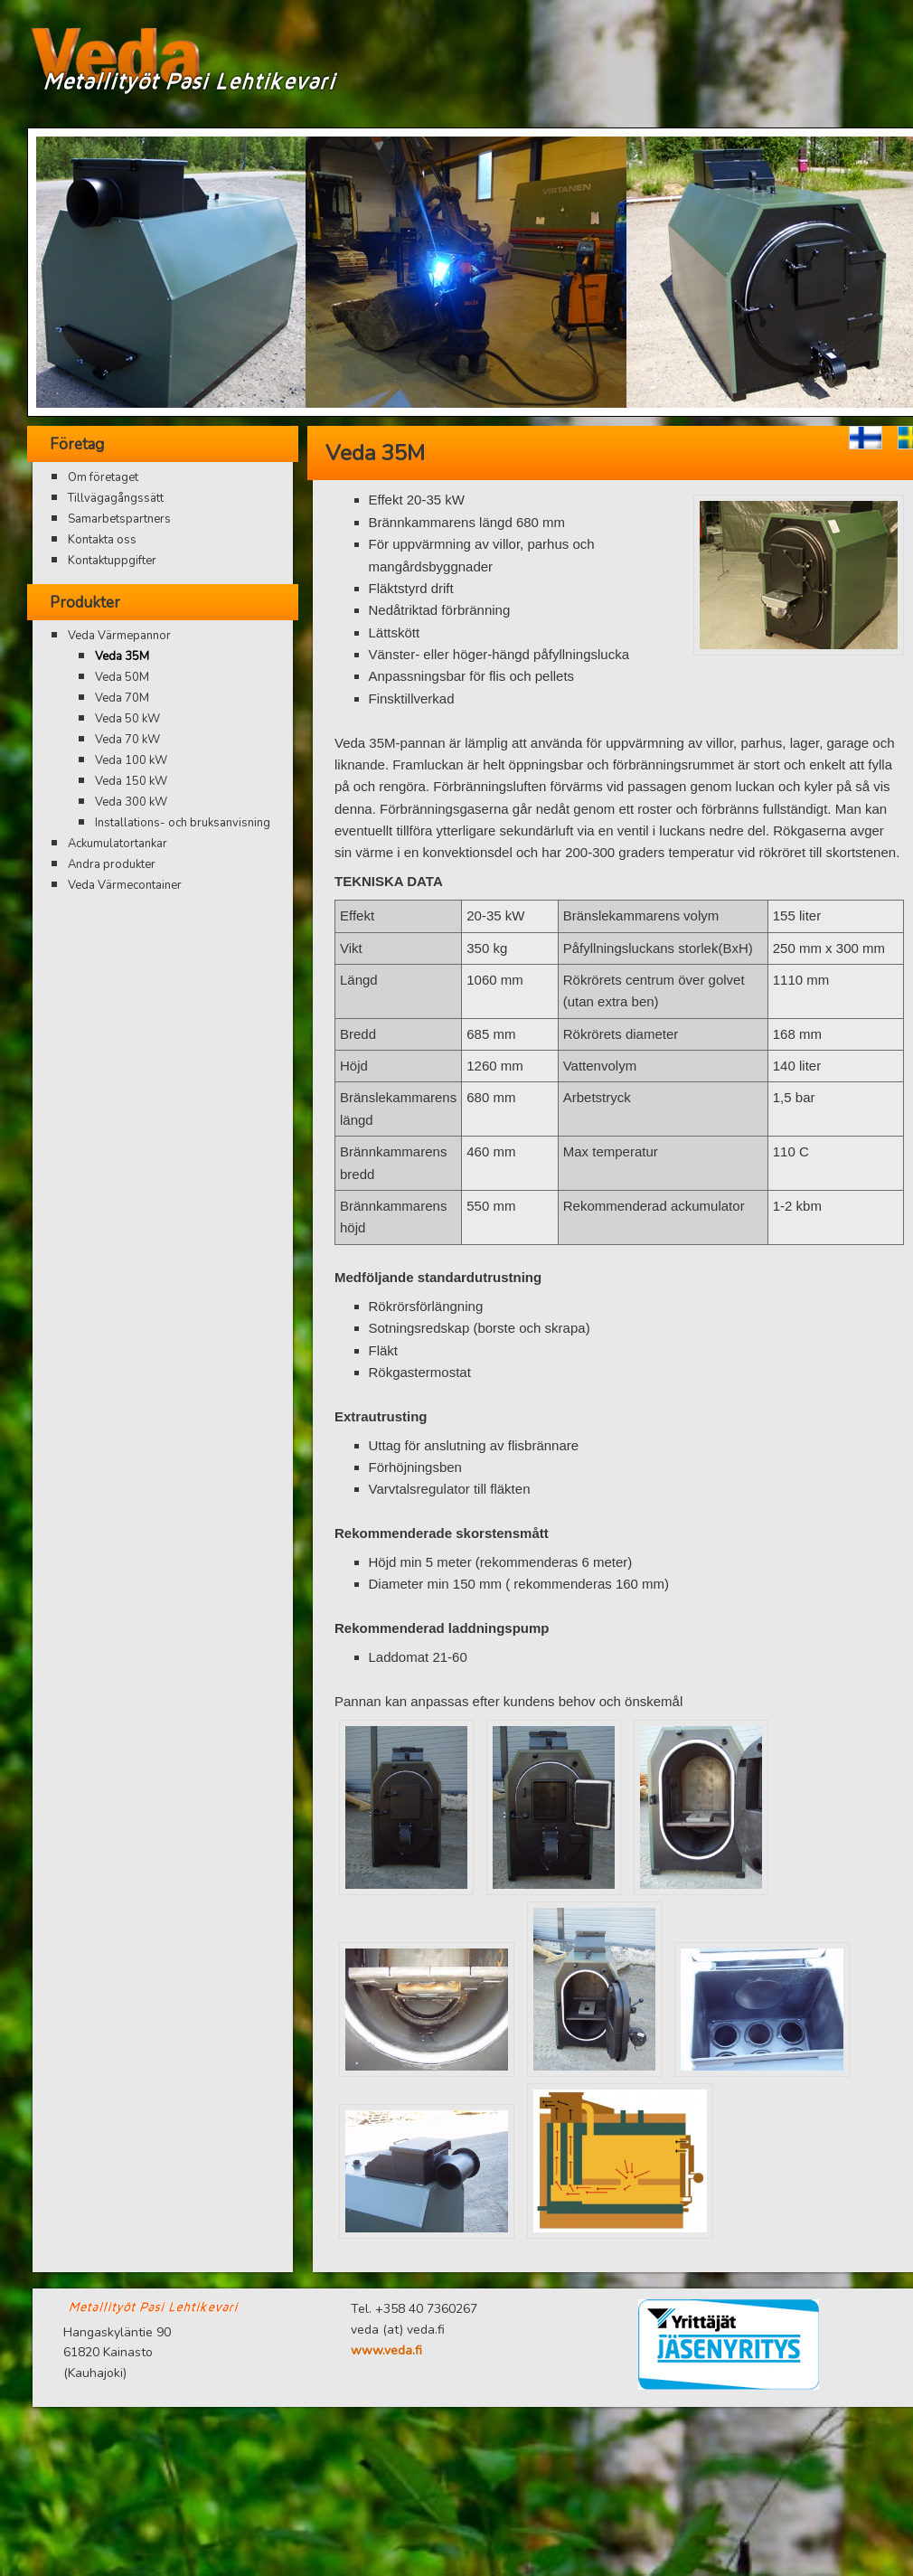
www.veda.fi (386, 2350)
